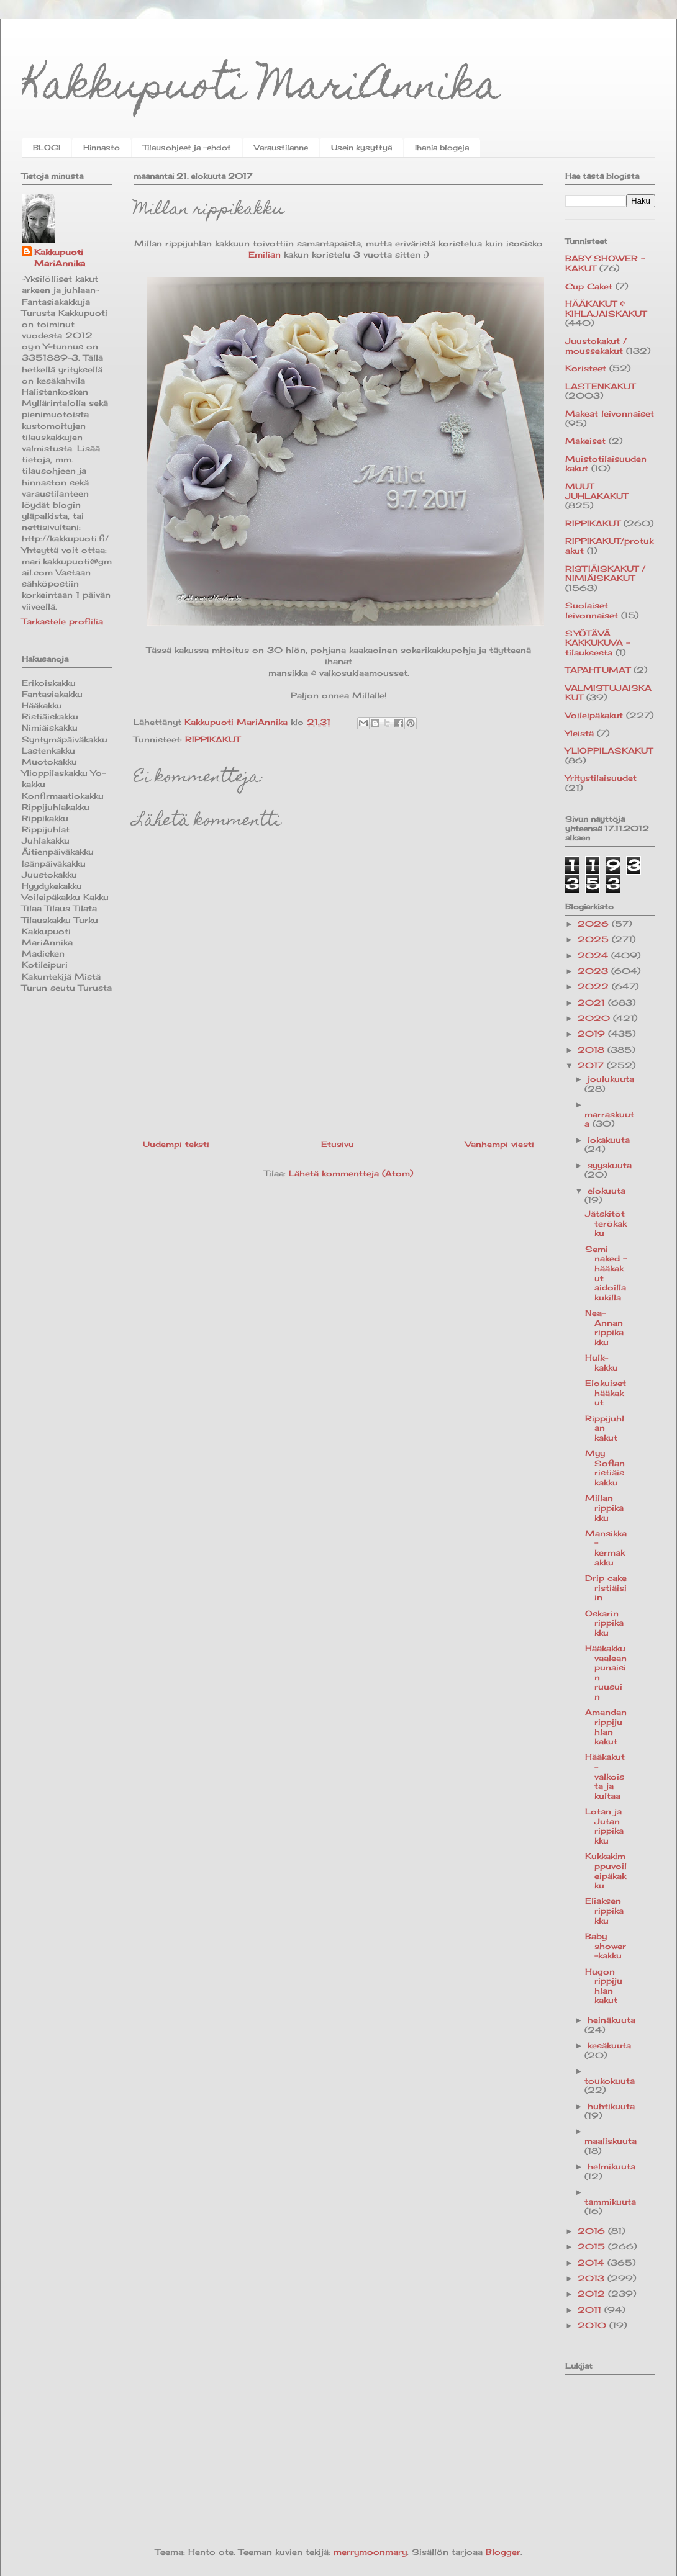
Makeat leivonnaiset (609, 413)
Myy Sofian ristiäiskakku (605, 1467)
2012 (593, 2294)
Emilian (264, 254)
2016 (593, 2231)
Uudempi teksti (176, 1144)
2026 (595, 924)
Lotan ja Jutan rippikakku (604, 1825)
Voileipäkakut (594, 715)
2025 (595, 939)
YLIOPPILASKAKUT (609, 750)
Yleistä (579, 733)
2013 (592, 2278)
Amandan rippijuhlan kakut (606, 1726)
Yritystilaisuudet (601, 778)
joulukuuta (611, 1079)
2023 (594, 971)
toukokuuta (609, 2081)
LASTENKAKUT (600, 386)
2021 (593, 1002)
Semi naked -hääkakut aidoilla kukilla (606, 1273)
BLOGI (46, 147)
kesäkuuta (609, 2045)
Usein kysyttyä (361, 147)
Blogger (503, 2552)
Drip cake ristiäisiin (606, 1587)
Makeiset (585, 441)
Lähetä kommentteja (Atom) (351, 1173)
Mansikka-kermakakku (606, 1547)
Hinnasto (101, 147)
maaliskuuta (610, 2141)
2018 (592, 1050)
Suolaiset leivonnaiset (591, 610)
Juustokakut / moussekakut (596, 346)
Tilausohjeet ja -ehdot (187, 147)
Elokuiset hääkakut (605, 1392)
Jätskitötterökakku (606, 1223)
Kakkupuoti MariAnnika (261, 89)
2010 (593, 2325)
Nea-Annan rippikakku (604, 1327)
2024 (594, 955)
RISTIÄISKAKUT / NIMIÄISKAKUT (605, 573)
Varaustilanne (281, 147)
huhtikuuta (611, 2106)
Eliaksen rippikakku (604, 1910)
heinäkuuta (611, 2020)
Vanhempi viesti (499, 1144)
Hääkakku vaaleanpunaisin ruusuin (606, 1672)
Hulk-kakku (601, 1362)
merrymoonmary (370, 2552)
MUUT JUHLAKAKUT (596, 491)
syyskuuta (610, 1165)
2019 (593, 1033)
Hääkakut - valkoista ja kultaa (605, 1776)
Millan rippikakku (604, 1507)
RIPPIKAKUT (212, 739)
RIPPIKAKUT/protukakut (609, 546)
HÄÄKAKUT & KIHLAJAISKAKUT (606, 308)
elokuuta (606, 1191)
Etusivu (337, 1144)
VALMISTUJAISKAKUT (608, 693)
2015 (593, 2246)
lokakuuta (609, 1140)
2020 (595, 1018)
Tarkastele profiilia (62, 621)
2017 (592, 1065)
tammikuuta (610, 2202)
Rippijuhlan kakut (604, 1428)
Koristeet (585, 368)
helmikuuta (611, 2166)
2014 (592, 2263)
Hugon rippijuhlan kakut (603, 1986)
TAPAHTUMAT (597, 670)
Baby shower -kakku (605, 1945)
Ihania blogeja (442, 147)
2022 (595, 986)
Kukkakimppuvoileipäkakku (606, 1870)
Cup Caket (588, 286)
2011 (591, 2310)
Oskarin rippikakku (604, 1622)
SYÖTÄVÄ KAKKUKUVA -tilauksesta (597, 642)
